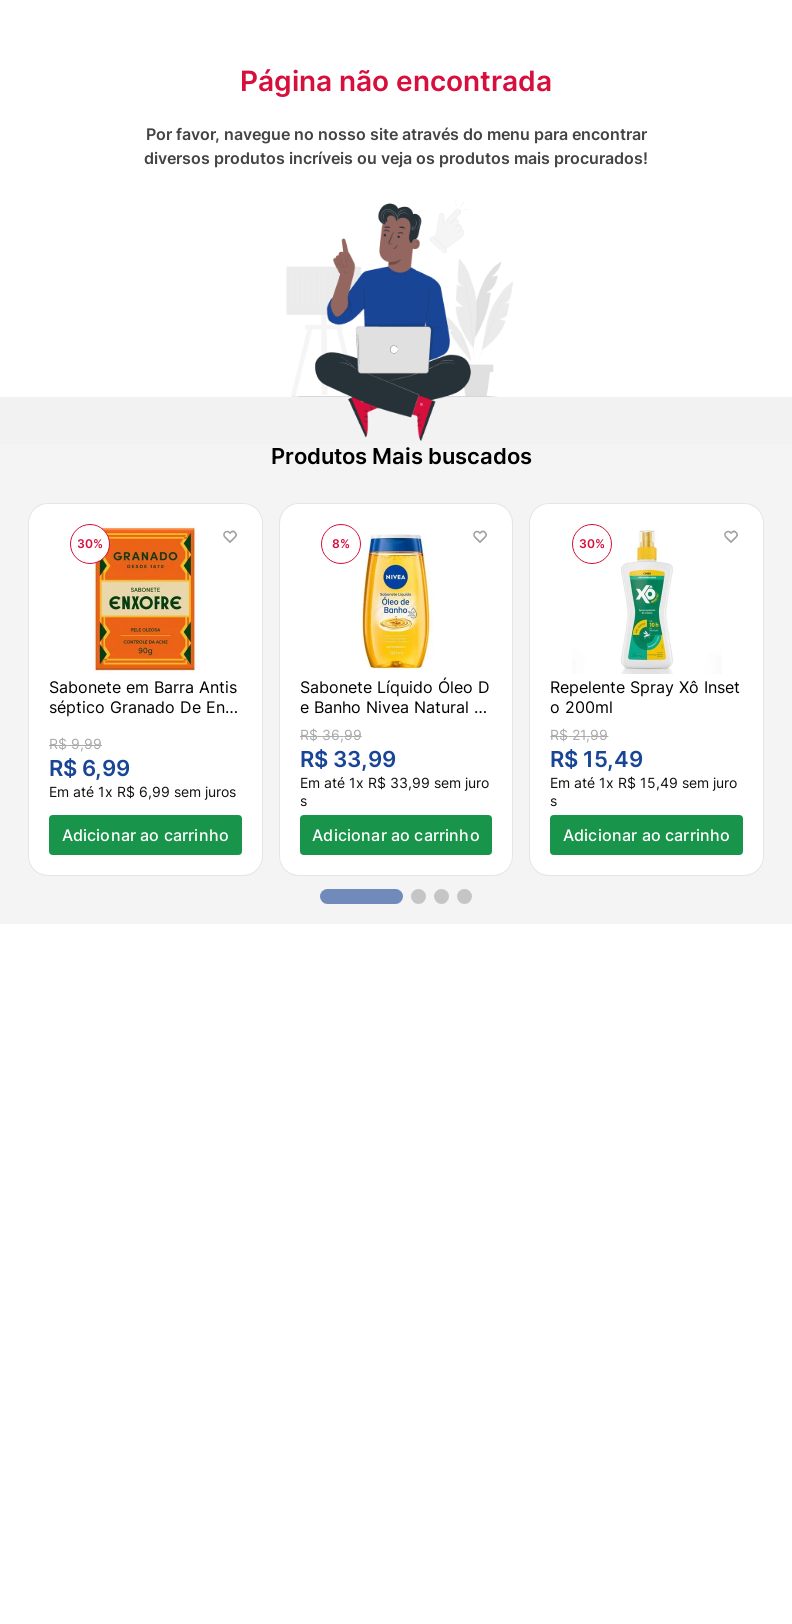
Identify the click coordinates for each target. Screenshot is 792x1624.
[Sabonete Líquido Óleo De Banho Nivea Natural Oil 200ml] (396, 689)
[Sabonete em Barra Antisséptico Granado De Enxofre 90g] (145, 689)
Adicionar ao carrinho (145, 835)
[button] (361, 896)
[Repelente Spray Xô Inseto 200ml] (646, 689)
